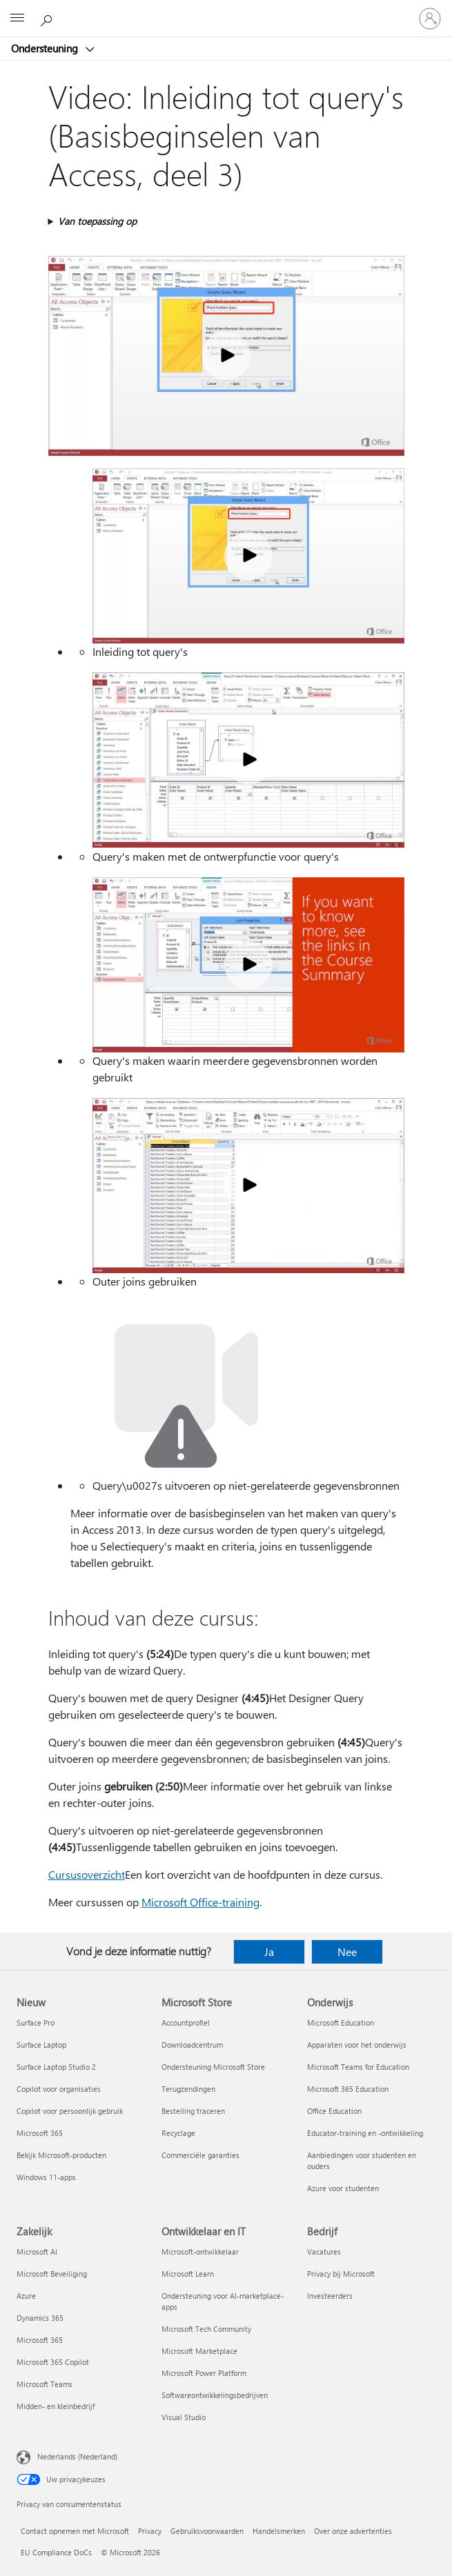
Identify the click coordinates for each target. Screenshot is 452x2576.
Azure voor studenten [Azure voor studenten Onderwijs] (343, 2188)
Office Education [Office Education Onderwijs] (334, 2111)
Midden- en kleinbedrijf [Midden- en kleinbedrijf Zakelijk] (56, 2406)
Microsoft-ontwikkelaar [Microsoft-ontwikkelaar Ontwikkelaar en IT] (200, 2251)
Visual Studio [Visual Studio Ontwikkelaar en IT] (183, 2417)
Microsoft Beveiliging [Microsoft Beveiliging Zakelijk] (52, 2273)
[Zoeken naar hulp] (48, 18)
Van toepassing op (97, 221)
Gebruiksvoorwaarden (207, 2531)
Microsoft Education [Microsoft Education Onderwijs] (340, 2022)
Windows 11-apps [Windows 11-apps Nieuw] (46, 2177)
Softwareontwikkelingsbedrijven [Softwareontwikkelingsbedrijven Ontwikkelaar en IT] (214, 2395)
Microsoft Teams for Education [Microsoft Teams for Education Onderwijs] (358, 2066)
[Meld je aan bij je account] (429, 18)
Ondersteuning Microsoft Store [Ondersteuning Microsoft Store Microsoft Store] (213, 2066)
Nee (347, 1951)
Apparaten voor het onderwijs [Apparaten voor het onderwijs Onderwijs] (356, 2044)
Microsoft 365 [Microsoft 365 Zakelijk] (40, 2340)
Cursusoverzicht (86, 1874)
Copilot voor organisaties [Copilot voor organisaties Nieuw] (59, 2089)
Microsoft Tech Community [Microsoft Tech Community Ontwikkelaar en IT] (206, 2329)
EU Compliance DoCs (56, 2552)
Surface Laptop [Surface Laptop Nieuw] (41, 2044)
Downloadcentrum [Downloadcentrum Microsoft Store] (192, 2044)
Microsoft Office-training (200, 1902)
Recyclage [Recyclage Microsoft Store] (178, 2133)
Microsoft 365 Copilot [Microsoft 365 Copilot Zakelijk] (53, 2362)
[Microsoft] (226, 10)
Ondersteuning (46, 48)
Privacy (149, 2531)
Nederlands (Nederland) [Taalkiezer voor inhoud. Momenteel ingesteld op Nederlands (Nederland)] (77, 2456)
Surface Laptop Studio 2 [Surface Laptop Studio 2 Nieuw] (56, 2066)
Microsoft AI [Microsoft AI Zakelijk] (37, 2251)
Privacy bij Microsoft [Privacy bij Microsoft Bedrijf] (341, 2273)
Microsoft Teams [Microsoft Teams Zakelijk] (44, 2384)
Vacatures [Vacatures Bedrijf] (324, 2251)
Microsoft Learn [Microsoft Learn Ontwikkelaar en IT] (187, 2273)
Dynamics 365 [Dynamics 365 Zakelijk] (40, 2318)
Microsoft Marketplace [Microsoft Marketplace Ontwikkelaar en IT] (199, 2351)
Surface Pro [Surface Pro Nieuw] (36, 2022)
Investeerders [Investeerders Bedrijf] (330, 2295)
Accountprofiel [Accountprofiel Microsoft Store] (185, 2022)
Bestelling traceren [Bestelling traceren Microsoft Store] (193, 2111)
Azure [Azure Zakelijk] (26, 2295)
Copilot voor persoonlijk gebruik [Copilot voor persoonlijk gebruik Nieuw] (70, 2111)
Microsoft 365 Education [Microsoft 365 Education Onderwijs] (348, 2089)
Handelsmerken (279, 2531)
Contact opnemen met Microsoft (75, 2531)
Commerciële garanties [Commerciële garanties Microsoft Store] (200, 2155)
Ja (269, 1951)
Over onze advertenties (353, 2531)
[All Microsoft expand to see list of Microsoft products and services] (17, 18)
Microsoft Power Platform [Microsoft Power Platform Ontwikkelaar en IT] (203, 2373)
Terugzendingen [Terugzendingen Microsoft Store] (188, 2089)
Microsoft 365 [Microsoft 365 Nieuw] (40, 2133)
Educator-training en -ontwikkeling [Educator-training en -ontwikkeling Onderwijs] (365, 2133)
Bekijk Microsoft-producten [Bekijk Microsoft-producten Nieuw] (61, 2155)
